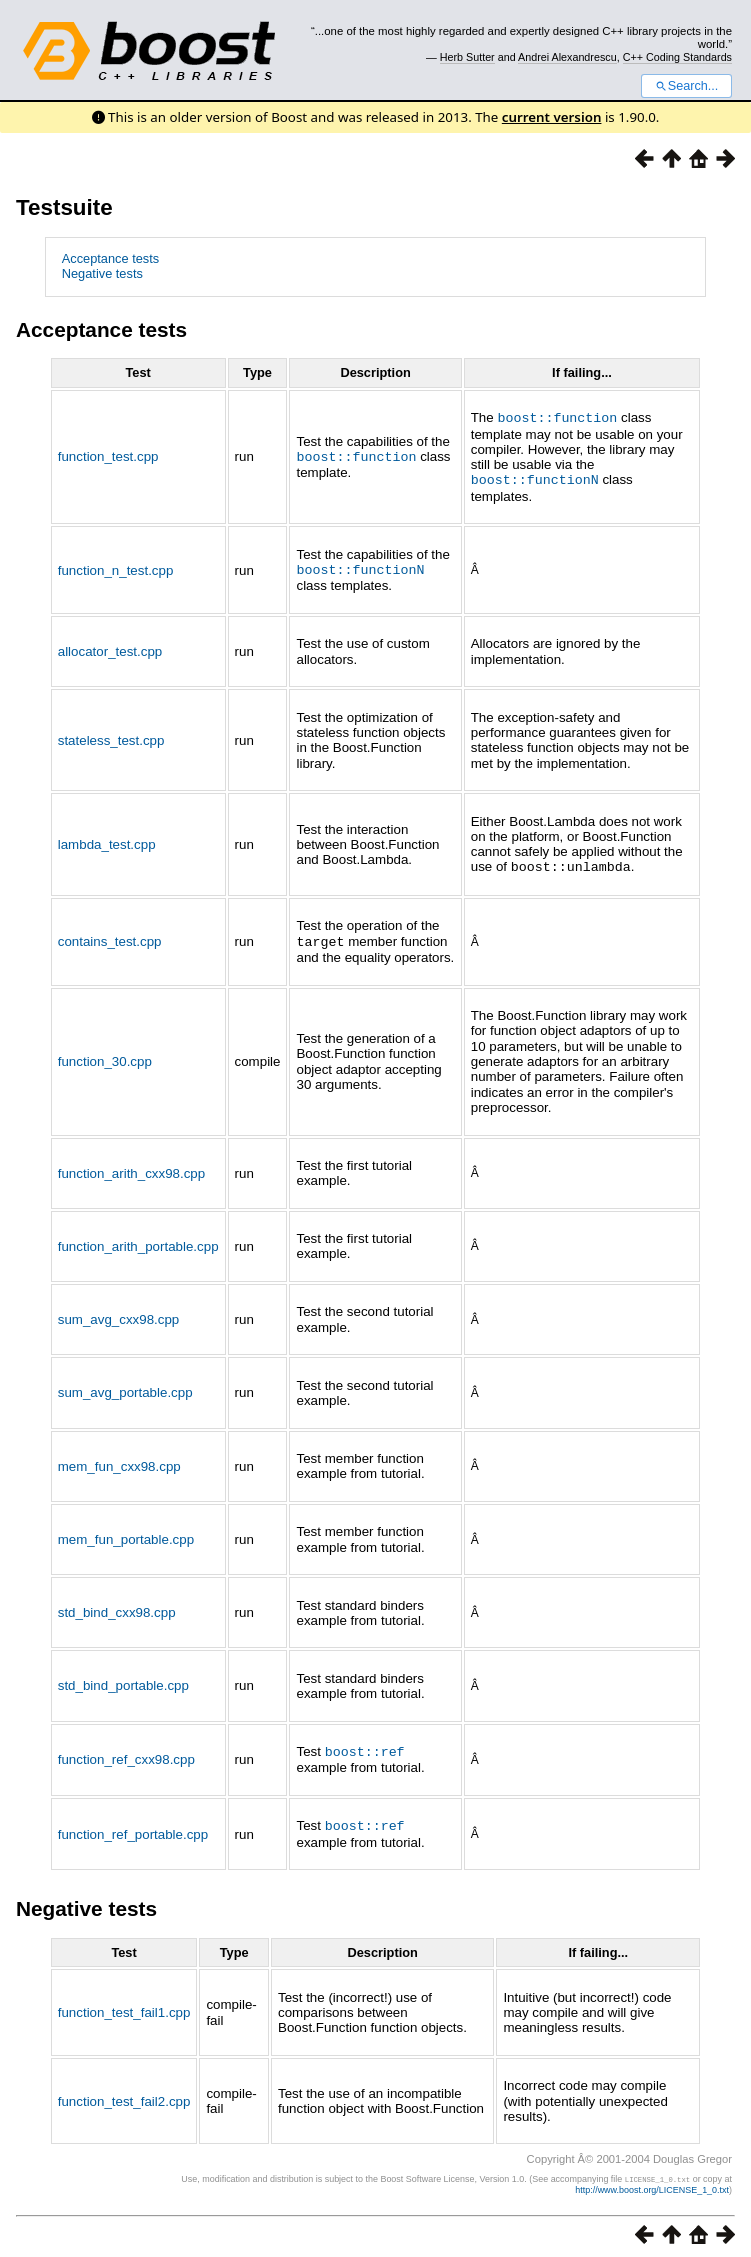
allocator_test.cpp (110, 648)
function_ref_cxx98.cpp (126, 1754)
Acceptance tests (110, 258)
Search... (686, 86)
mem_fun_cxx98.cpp (119, 1461)
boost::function (356, 455)
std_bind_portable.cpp (123, 1680)
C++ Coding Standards (677, 57)
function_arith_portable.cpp (138, 1241)
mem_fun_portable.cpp (126, 1534)
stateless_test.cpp (111, 737)
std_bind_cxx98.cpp (117, 1607)
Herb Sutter (467, 57)
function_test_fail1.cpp (124, 2005)
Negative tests (102, 273)
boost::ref (365, 1746)
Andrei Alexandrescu (567, 57)
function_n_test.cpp (116, 567)
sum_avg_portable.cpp (125, 1387)
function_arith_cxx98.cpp (131, 1168)
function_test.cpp (108, 455)
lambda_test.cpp (107, 840)
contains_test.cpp (110, 937)
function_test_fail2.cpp (124, 2094)
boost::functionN (535, 478)
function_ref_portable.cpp (133, 1827)
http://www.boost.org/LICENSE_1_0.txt (652, 2183)
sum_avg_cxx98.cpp (119, 1314)
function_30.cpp (105, 1056)
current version (552, 117)
